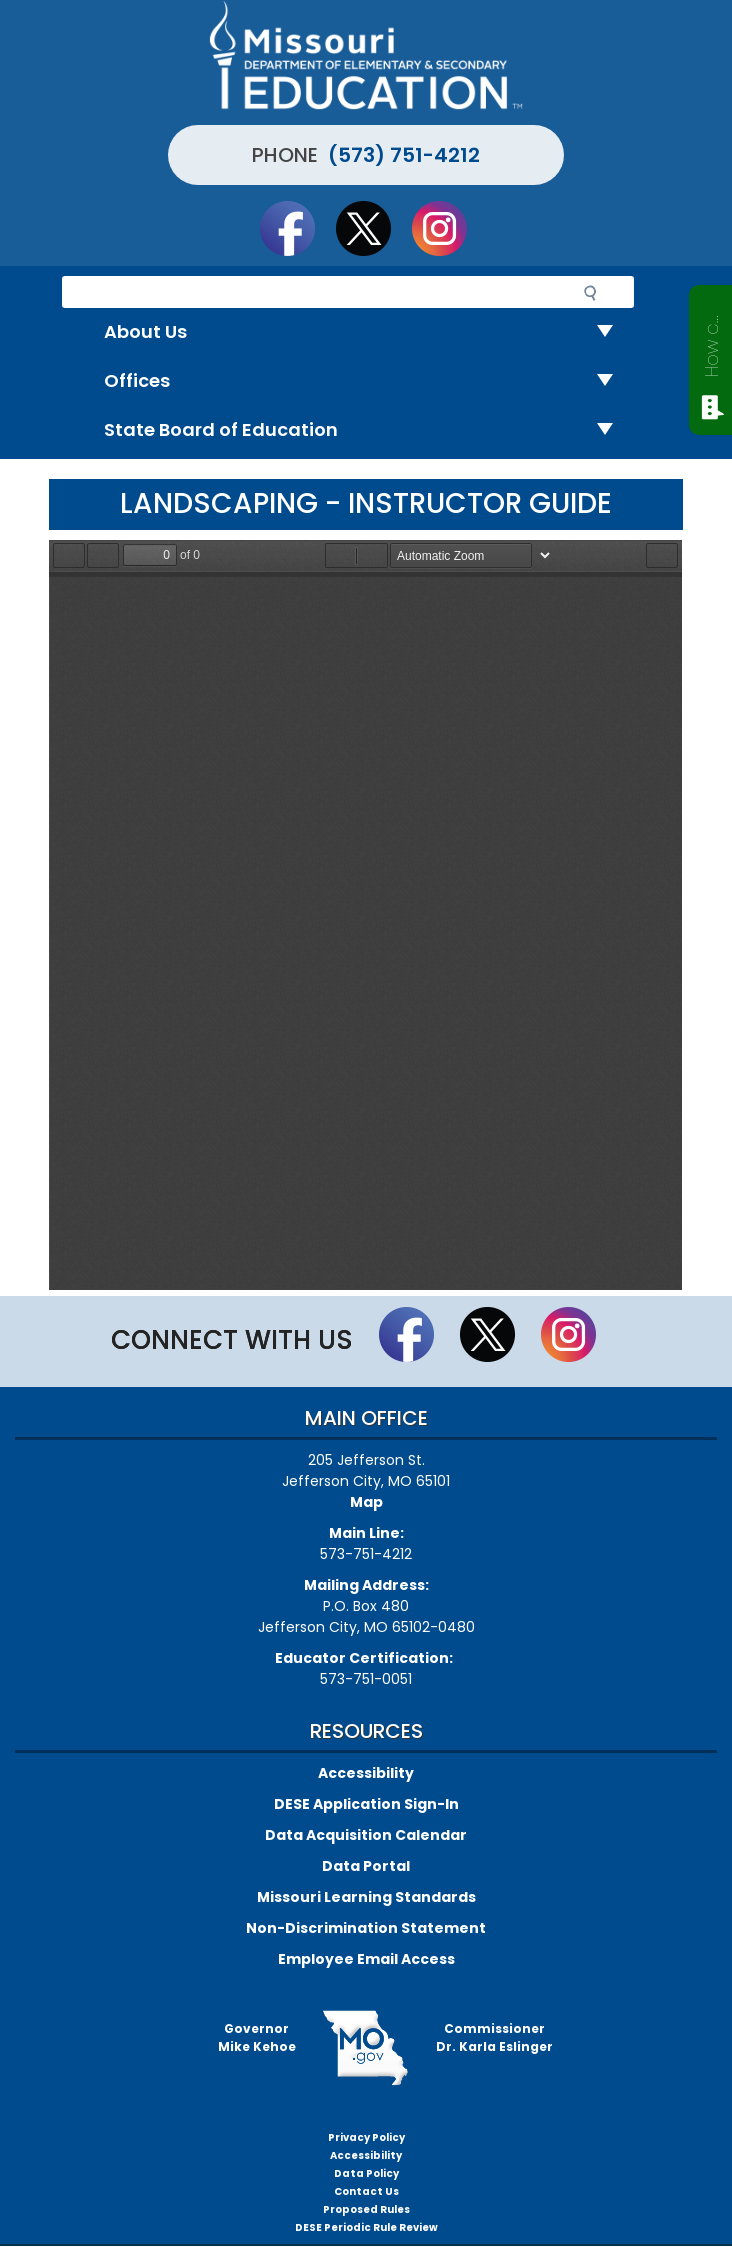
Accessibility (366, 1773)
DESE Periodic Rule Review (366, 2227)
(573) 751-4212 (404, 155)
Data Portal (366, 1866)
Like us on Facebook (297, 228)
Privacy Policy (366, 2137)
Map (366, 1502)
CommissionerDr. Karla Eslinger (494, 2037)
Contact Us (366, 2191)
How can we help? (711, 342)
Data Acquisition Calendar (366, 1835)
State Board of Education (366, 430)
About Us (366, 332)
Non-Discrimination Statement (366, 1928)
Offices (366, 381)
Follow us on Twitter (373, 228)
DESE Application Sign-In (366, 1804)
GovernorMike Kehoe (257, 2037)
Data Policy (366, 2173)
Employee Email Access (366, 1959)
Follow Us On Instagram (449, 228)
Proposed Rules (366, 2209)
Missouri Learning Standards (366, 1897)
